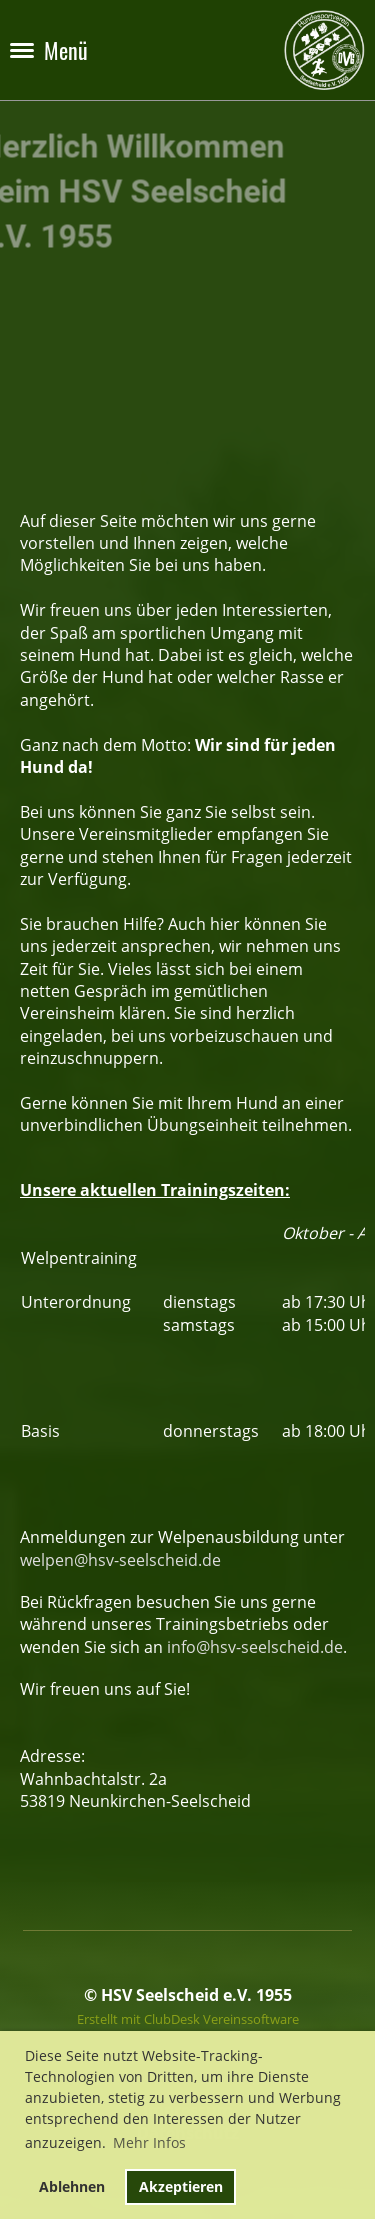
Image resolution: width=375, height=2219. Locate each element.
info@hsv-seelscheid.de (255, 1647)
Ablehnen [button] (72, 2186)
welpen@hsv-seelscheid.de (120, 1560)
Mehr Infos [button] (149, 2142)
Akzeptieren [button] (181, 2186)
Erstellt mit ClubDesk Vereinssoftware (188, 2019)
